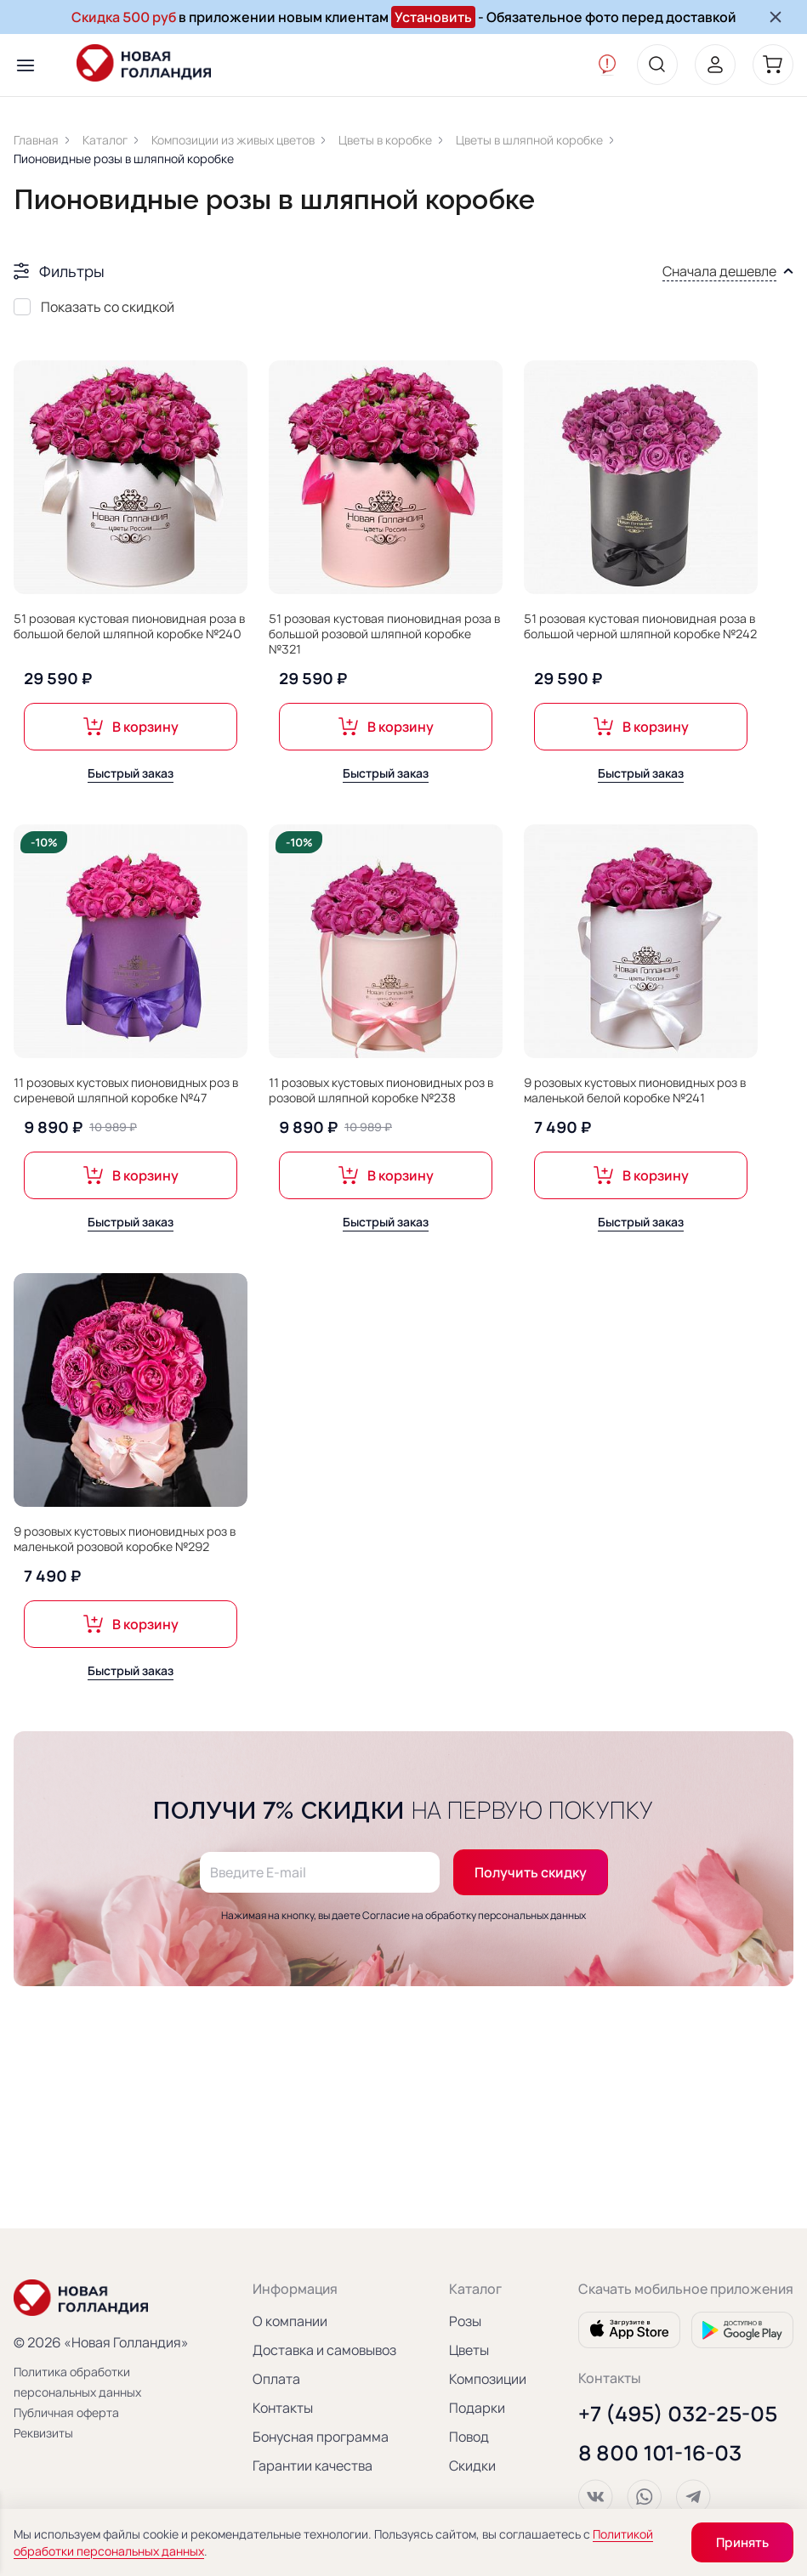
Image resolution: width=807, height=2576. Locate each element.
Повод (469, 2436)
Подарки (477, 2407)
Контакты (283, 2407)
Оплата (276, 2378)
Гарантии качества (312, 2465)
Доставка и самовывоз (324, 2350)
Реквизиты (43, 2433)
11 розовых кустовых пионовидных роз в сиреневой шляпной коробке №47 (126, 1090)
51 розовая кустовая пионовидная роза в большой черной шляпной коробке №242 (640, 626)
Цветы (469, 2350)
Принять (742, 2542)
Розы (465, 2321)
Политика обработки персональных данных (77, 2382)
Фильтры (72, 271)
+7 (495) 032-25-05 (677, 2413)
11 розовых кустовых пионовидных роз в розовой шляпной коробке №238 (381, 1090)
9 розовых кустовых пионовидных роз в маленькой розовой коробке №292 (125, 1538)
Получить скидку (531, 1888)
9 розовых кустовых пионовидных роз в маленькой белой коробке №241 (635, 1090)
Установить (433, 17)
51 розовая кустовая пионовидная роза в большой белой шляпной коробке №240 (129, 626)
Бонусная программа (321, 2436)
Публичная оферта (66, 2412)
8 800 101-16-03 (660, 2453)
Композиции (487, 2378)
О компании (290, 2321)
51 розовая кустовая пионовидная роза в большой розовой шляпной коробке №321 (384, 633)
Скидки (472, 2465)
